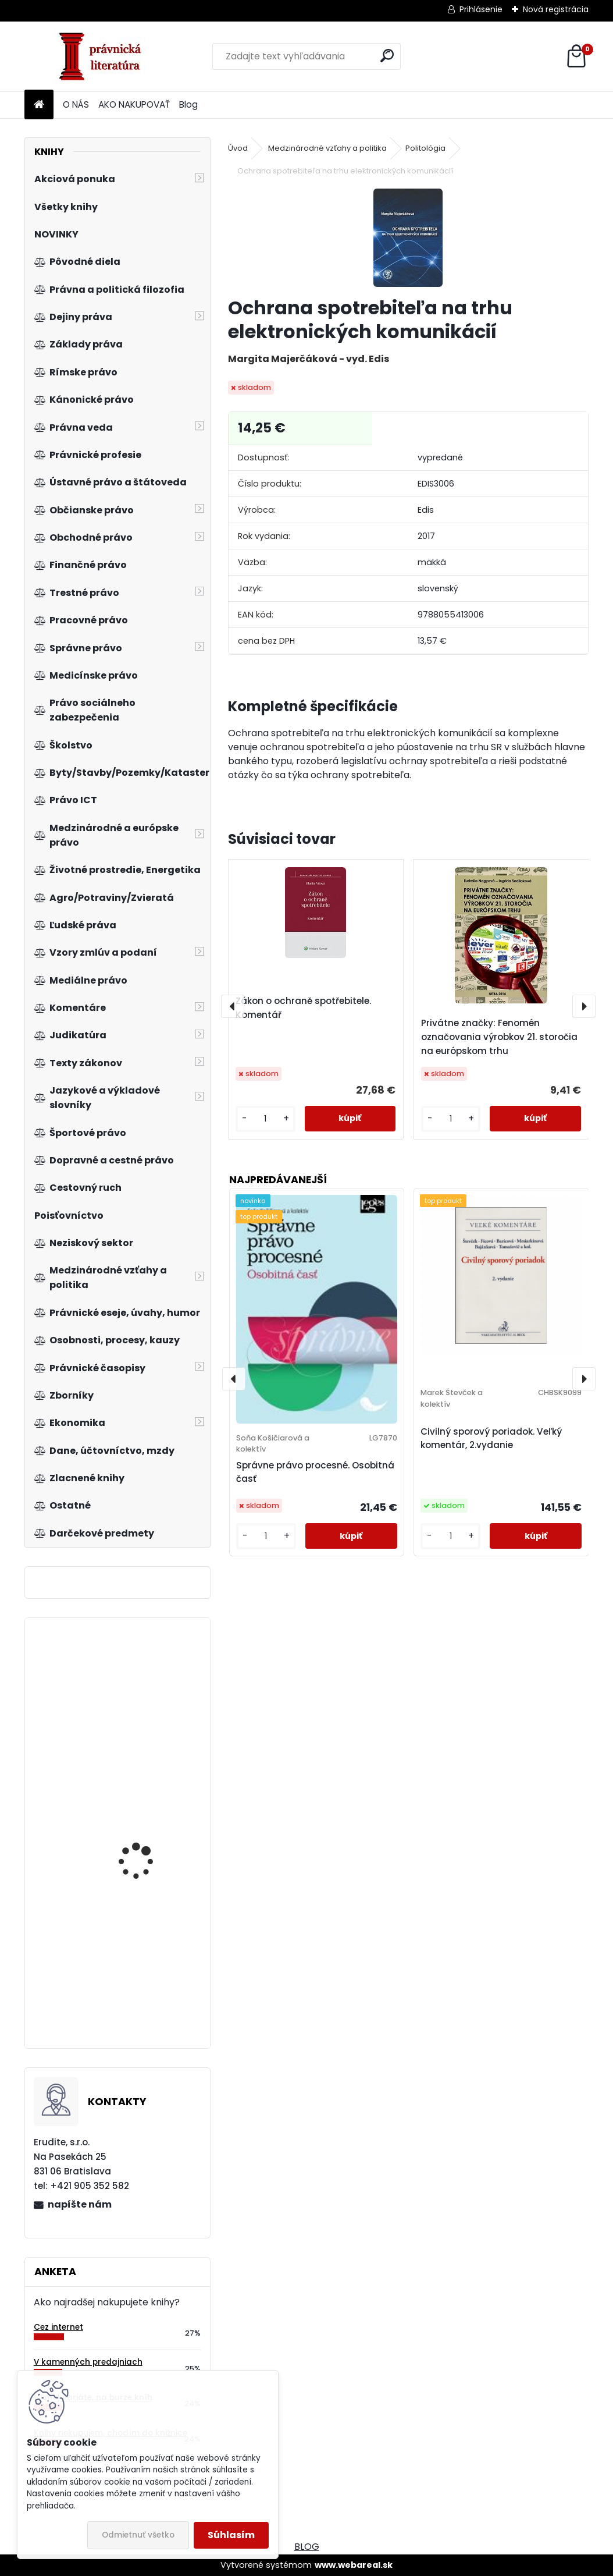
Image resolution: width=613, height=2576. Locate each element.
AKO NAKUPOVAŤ (134, 104)
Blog (188, 104)
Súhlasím (231, 2535)
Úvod (238, 148)
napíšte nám (80, 2204)
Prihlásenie (480, 9)
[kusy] (265, 1119)
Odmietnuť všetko (138, 2534)
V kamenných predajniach (88, 2362)
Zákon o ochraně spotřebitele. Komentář (303, 1008)
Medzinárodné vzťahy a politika (327, 148)
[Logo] (104, 56)
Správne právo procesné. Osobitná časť (315, 1472)
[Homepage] (39, 105)
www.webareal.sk (354, 2565)
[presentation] (232, 1006)
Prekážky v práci (133, 1952)
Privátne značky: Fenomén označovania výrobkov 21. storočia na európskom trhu (499, 1037)
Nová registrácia (556, 9)
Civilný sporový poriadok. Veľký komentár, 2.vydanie (491, 1438)
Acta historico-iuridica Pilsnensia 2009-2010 (147, 1690)
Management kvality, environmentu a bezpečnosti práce (143, 1877)
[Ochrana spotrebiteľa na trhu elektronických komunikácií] (408, 238)
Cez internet (58, 2327)
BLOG (306, 2546)
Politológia (425, 148)
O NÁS (76, 104)
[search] (387, 55)
